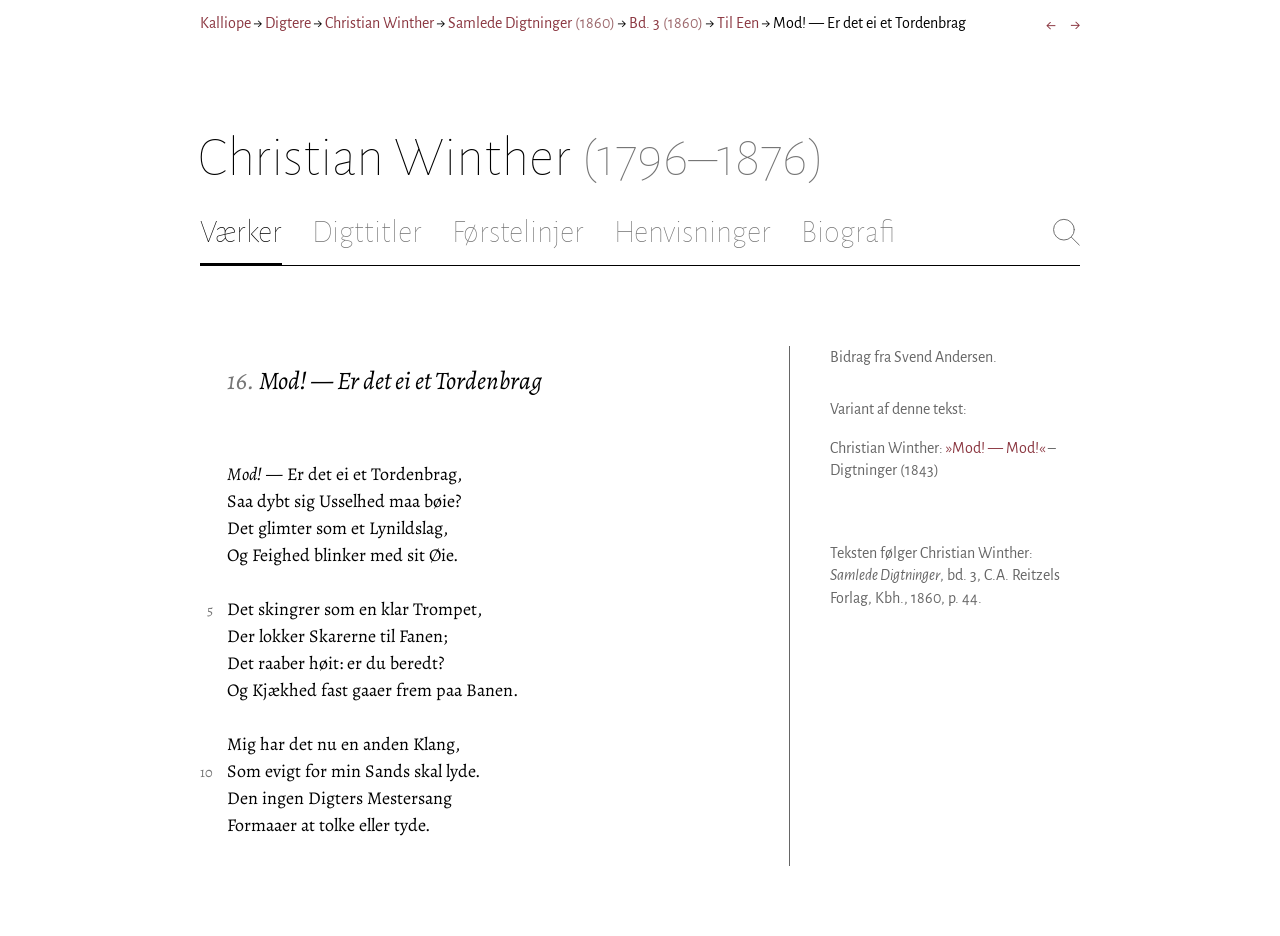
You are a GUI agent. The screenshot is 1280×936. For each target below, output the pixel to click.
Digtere (288, 23)
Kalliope (225, 23)
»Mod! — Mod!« (995, 448)
